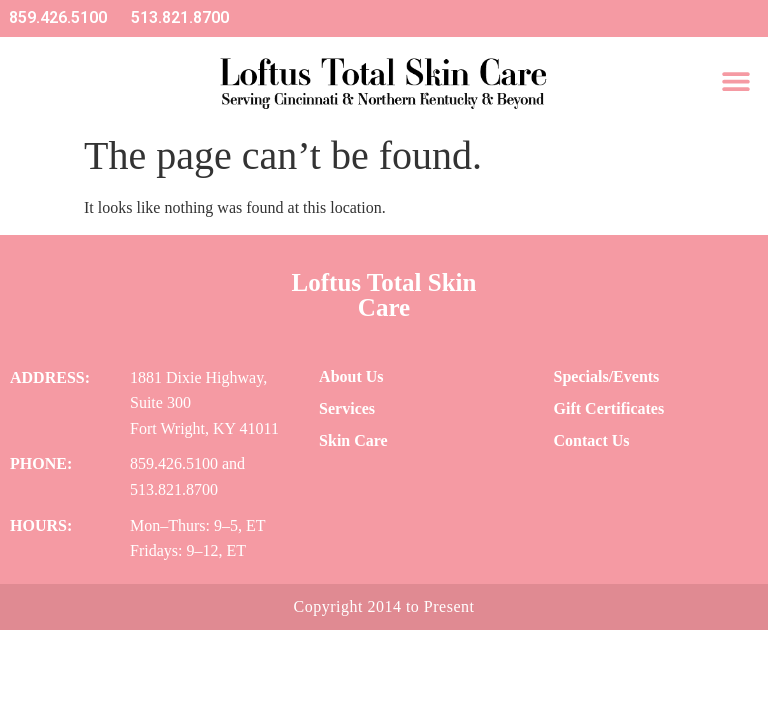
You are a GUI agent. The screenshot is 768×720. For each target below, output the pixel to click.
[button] (735, 80)
